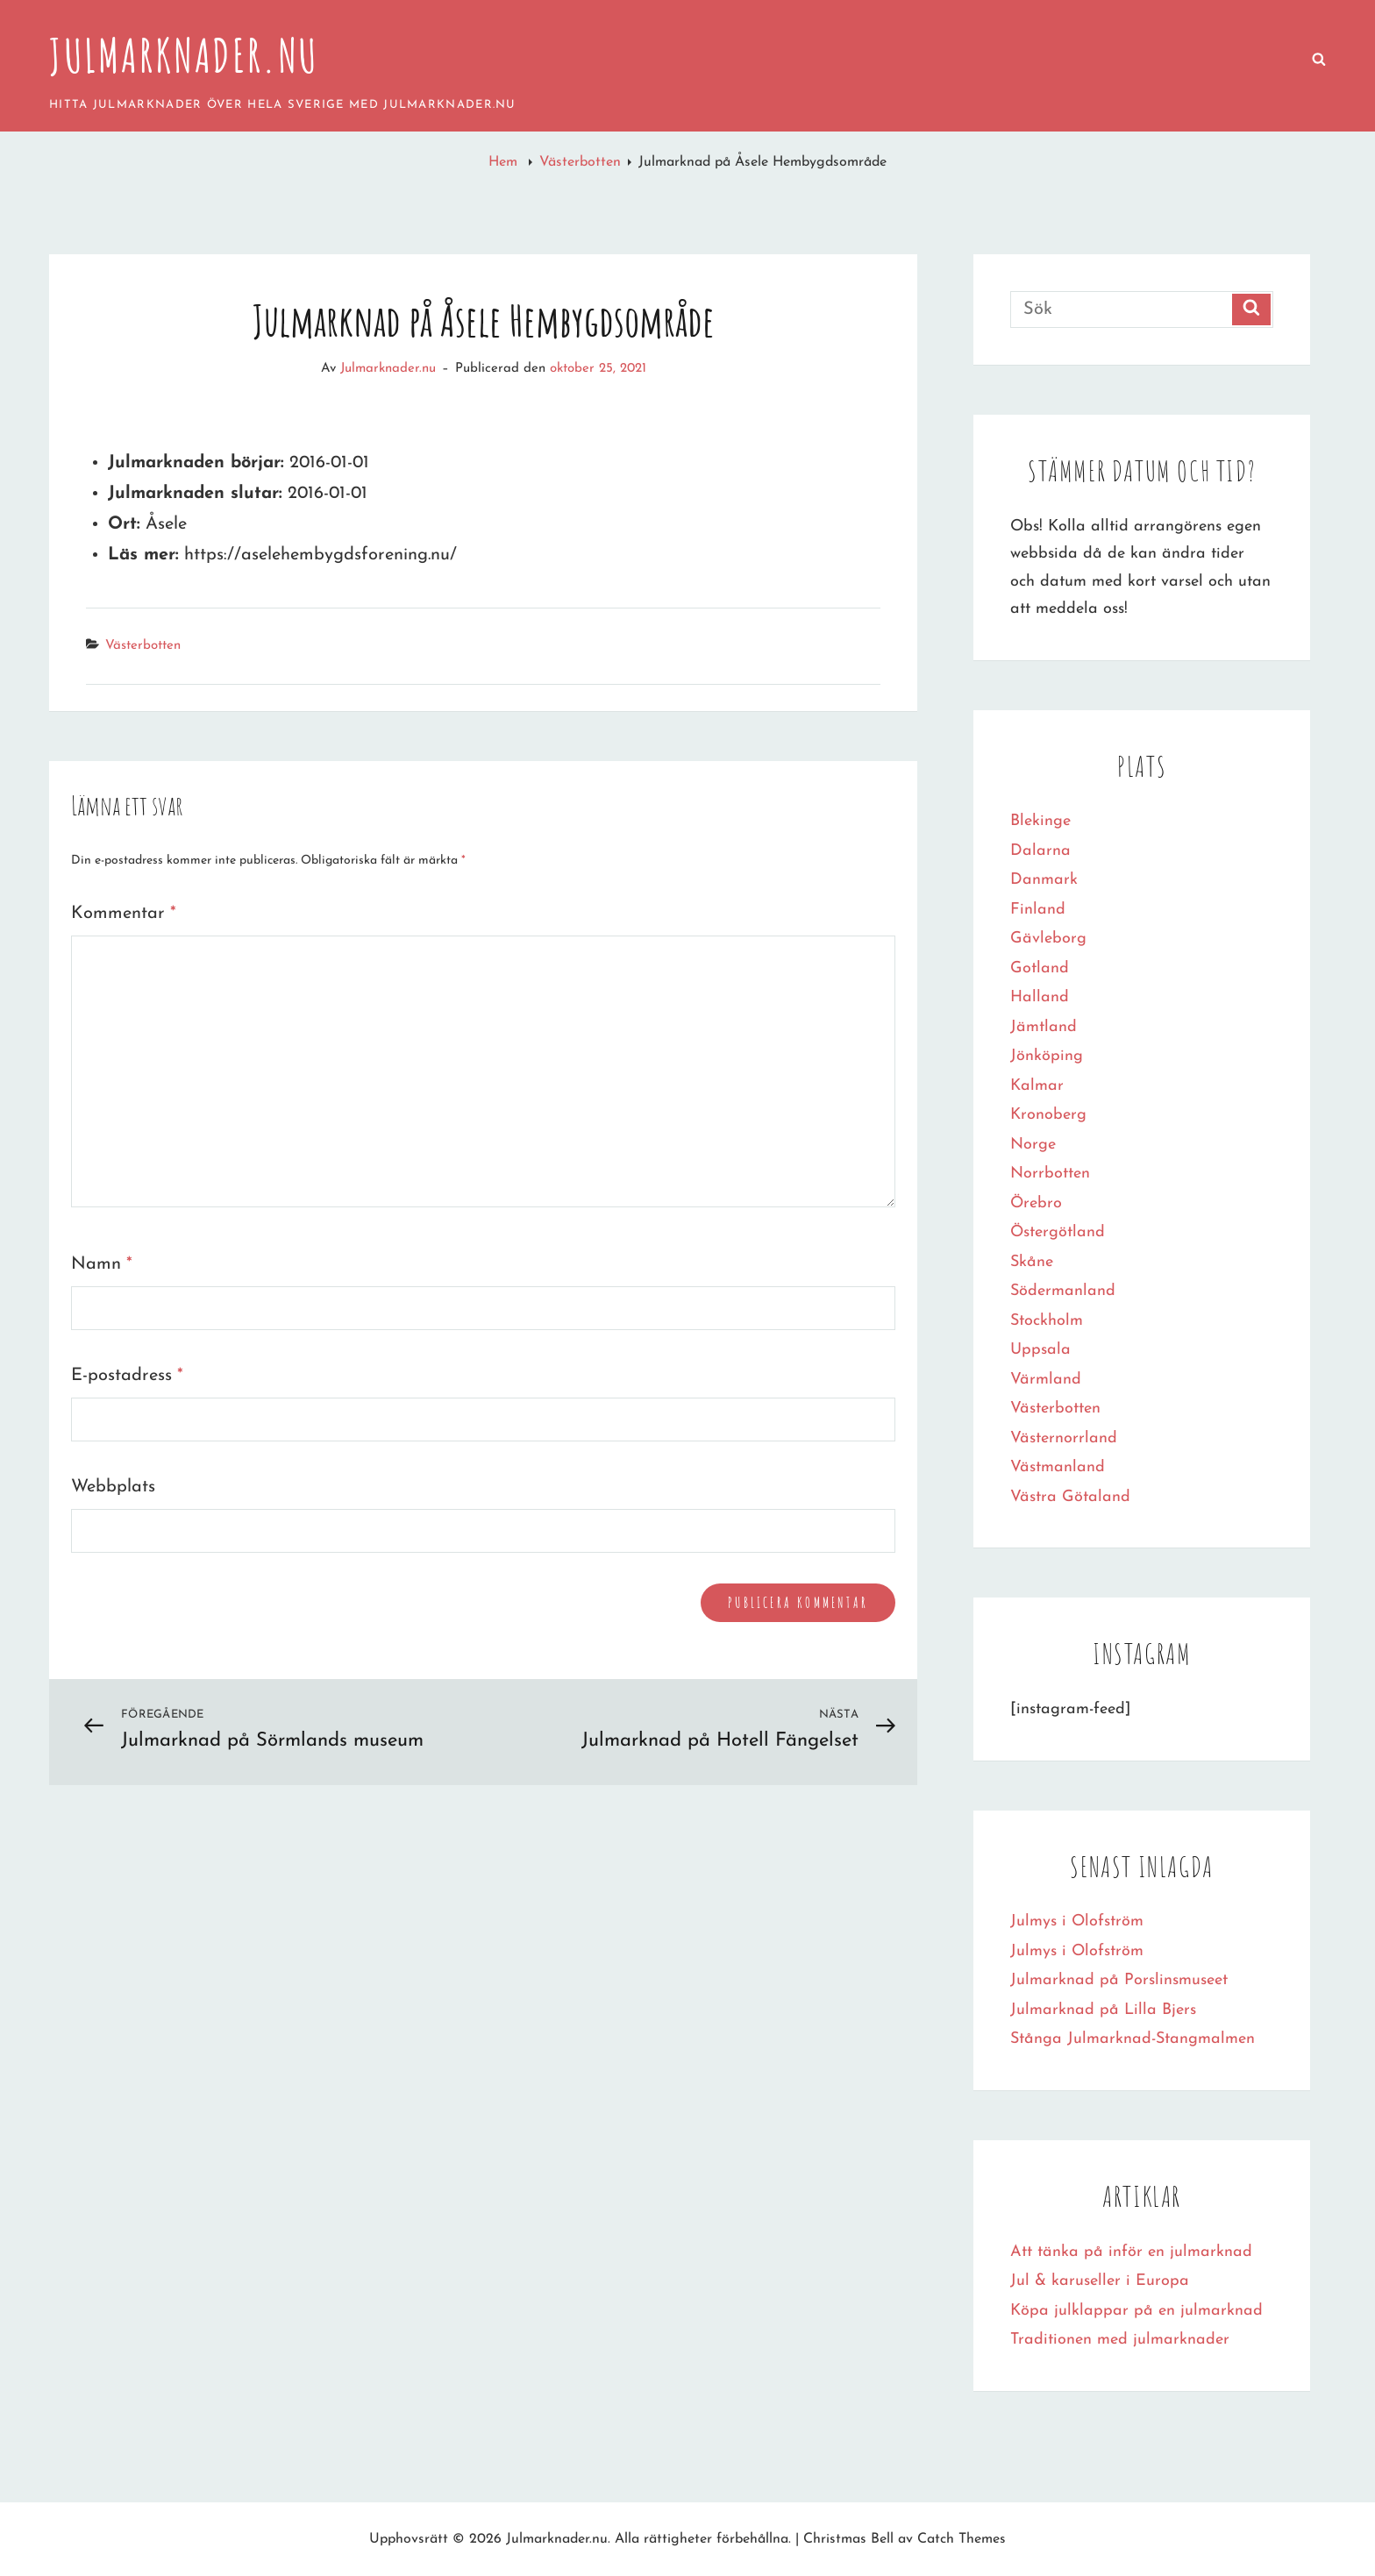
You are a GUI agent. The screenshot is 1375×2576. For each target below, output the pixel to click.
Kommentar (123, 913)
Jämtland (1043, 1027)
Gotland (1039, 968)
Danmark (1044, 880)
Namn (101, 1264)
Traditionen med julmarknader (1119, 2339)
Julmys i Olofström (1076, 1921)
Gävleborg (1048, 938)
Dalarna (1040, 851)
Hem (505, 162)
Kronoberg (1048, 1115)
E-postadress (127, 1375)
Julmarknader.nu (184, 55)
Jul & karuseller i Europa (1099, 2281)
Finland (1037, 909)
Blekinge (1040, 821)
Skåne (1031, 1262)
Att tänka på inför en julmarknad (1131, 2252)
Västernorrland (1063, 1438)
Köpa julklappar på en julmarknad (1136, 2310)
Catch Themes (961, 2539)
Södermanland (1062, 1291)
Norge (1033, 1144)
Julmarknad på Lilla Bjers (1103, 2010)
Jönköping (1046, 1056)
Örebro (1036, 1203)
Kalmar (1037, 1086)
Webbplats (113, 1487)
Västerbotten (580, 162)
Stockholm (1046, 1321)
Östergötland (1057, 1232)
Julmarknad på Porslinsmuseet (1119, 1980)
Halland (1039, 997)
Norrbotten (1050, 1173)
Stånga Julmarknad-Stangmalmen (1132, 2039)
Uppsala (1040, 1349)
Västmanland (1057, 1467)
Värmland (1045, 1379)
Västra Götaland (1070, 1497)
